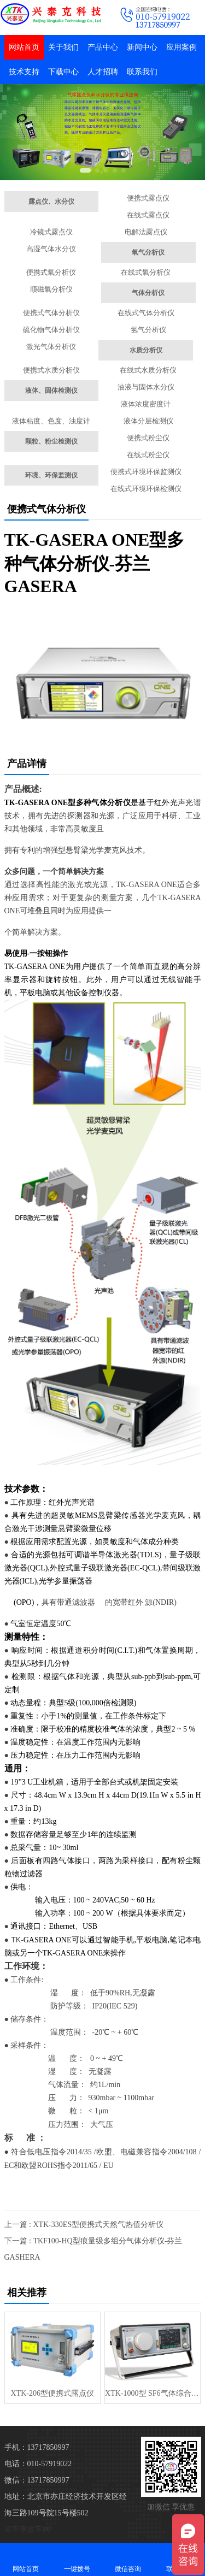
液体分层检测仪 (148, 421)
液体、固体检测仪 (51, 390)
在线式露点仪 (148, 215)
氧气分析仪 (148, 252)
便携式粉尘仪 (148, 438)
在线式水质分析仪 (148, 370)
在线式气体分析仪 (146, 313)
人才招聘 (102, 72)
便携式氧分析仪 (51, 272)
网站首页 (24, 47)
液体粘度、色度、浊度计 (51, 421)
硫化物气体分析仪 (51, 330)
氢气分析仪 (148, 330)
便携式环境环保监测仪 (145, 472)
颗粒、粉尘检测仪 (51, 441)
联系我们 (142, 72)
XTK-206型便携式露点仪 (51, 2393)
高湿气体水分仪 (51, 249)
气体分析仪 (148, 293)
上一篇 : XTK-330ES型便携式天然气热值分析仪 (84, 2224)
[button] (85, 170)
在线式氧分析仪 (146, 272)
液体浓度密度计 (146, 404)
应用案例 (181, 47)
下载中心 (63, 72)
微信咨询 (128, 2559)
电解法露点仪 (146, 232)
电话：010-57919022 (38, 2464)
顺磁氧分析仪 (51, 289)
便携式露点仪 (148, 198)
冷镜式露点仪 (51, 232)
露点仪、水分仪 (51, 201)
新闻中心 (142, 47)
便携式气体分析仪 (51, 313)
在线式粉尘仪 (148, 455)
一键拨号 (77, 2559)
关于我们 (63, 47)
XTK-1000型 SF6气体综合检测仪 (152, 2393)
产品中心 (102, 47)
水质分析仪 (146, 350)
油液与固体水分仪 (146, 387)
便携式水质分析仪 (51, 370)
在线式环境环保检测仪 (145, 489)
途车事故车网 (27, 2529)
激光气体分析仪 (51, 346)
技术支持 (24, 72)
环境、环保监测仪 (51, 475)
